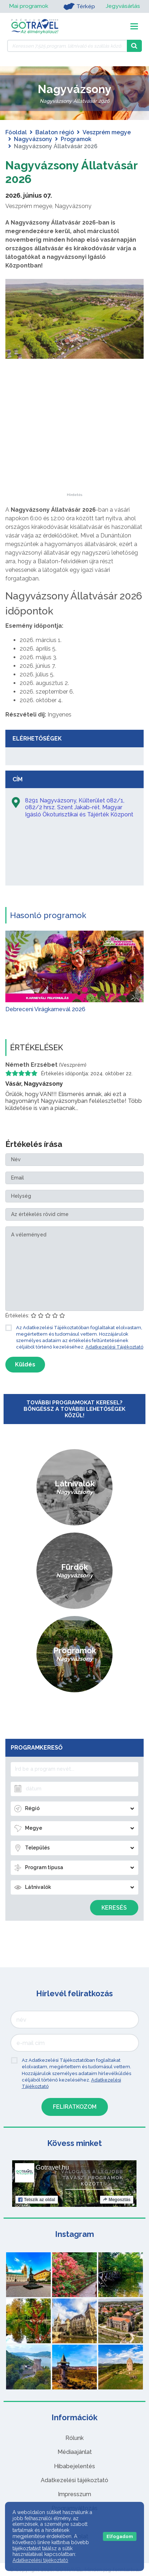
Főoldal (16, 132)
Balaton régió (54, 132)
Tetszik (36, 2199)
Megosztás (116, 2199)
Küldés (25, 1364)
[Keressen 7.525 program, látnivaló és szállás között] (67, 46)
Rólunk (74, 2438)
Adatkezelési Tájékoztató (114, 1347)
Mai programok (29, 6)
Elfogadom (119, 2536)
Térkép (79, 6)
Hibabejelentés (74, 2466)
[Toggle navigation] (134, 26)
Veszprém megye (107, 132)
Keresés (114, 1907)
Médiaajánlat (75, 2452)
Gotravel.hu (52, 2167)
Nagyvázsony (33, 139)
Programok (76, 139)
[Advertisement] (74, 448)
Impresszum (74, 2494)
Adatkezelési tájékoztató (74, 2480)
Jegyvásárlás (122, 6)
